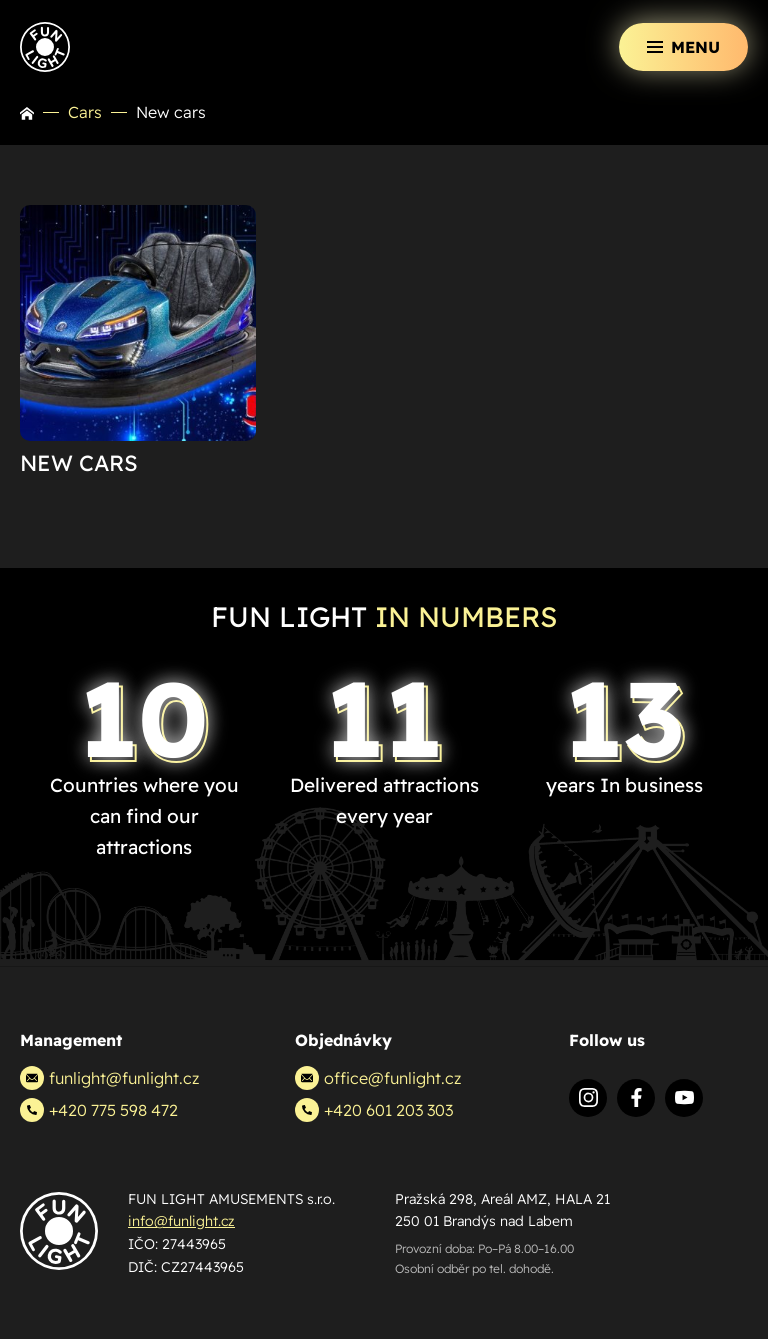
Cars (85, 112)
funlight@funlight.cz (109, 1078)
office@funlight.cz (378, 1078)
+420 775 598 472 (99, 1110)
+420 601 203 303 (374, 1110)
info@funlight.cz (181, 1221)
